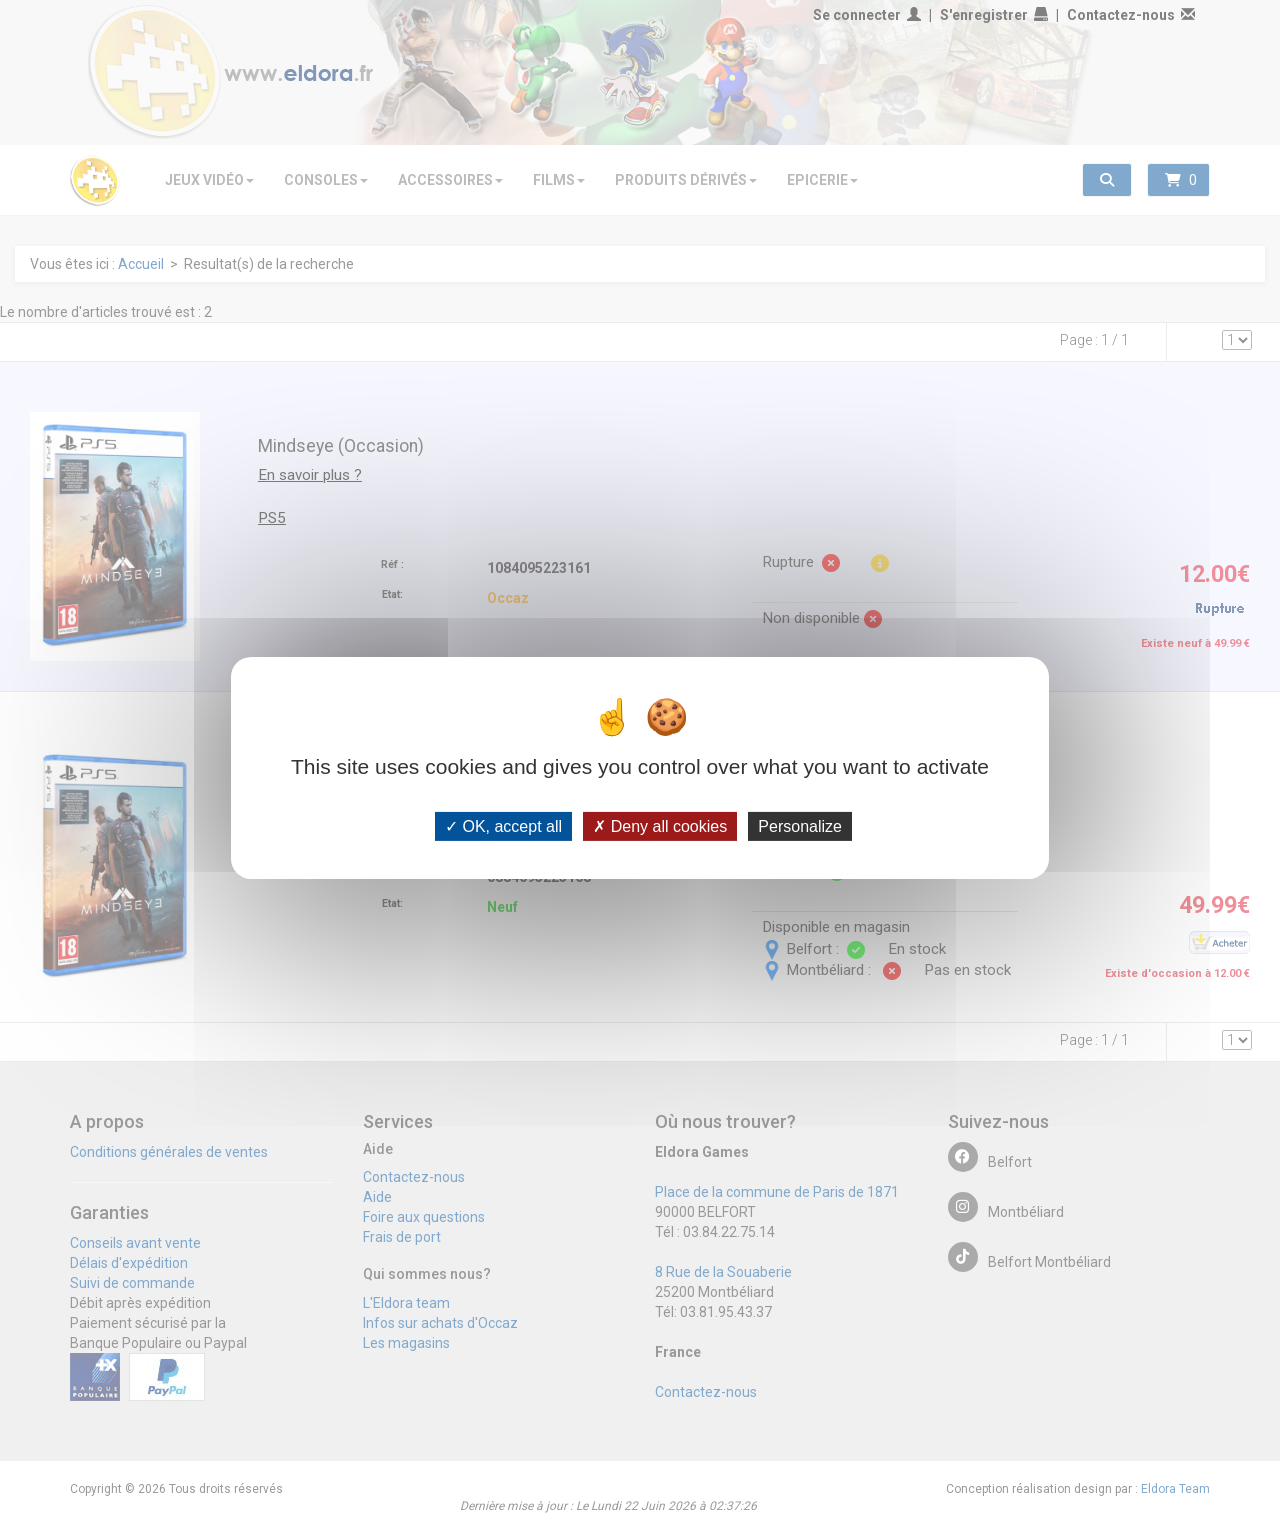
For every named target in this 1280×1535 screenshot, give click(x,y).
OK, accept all (503, 825)
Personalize (800, 825)
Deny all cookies (660, 825)
